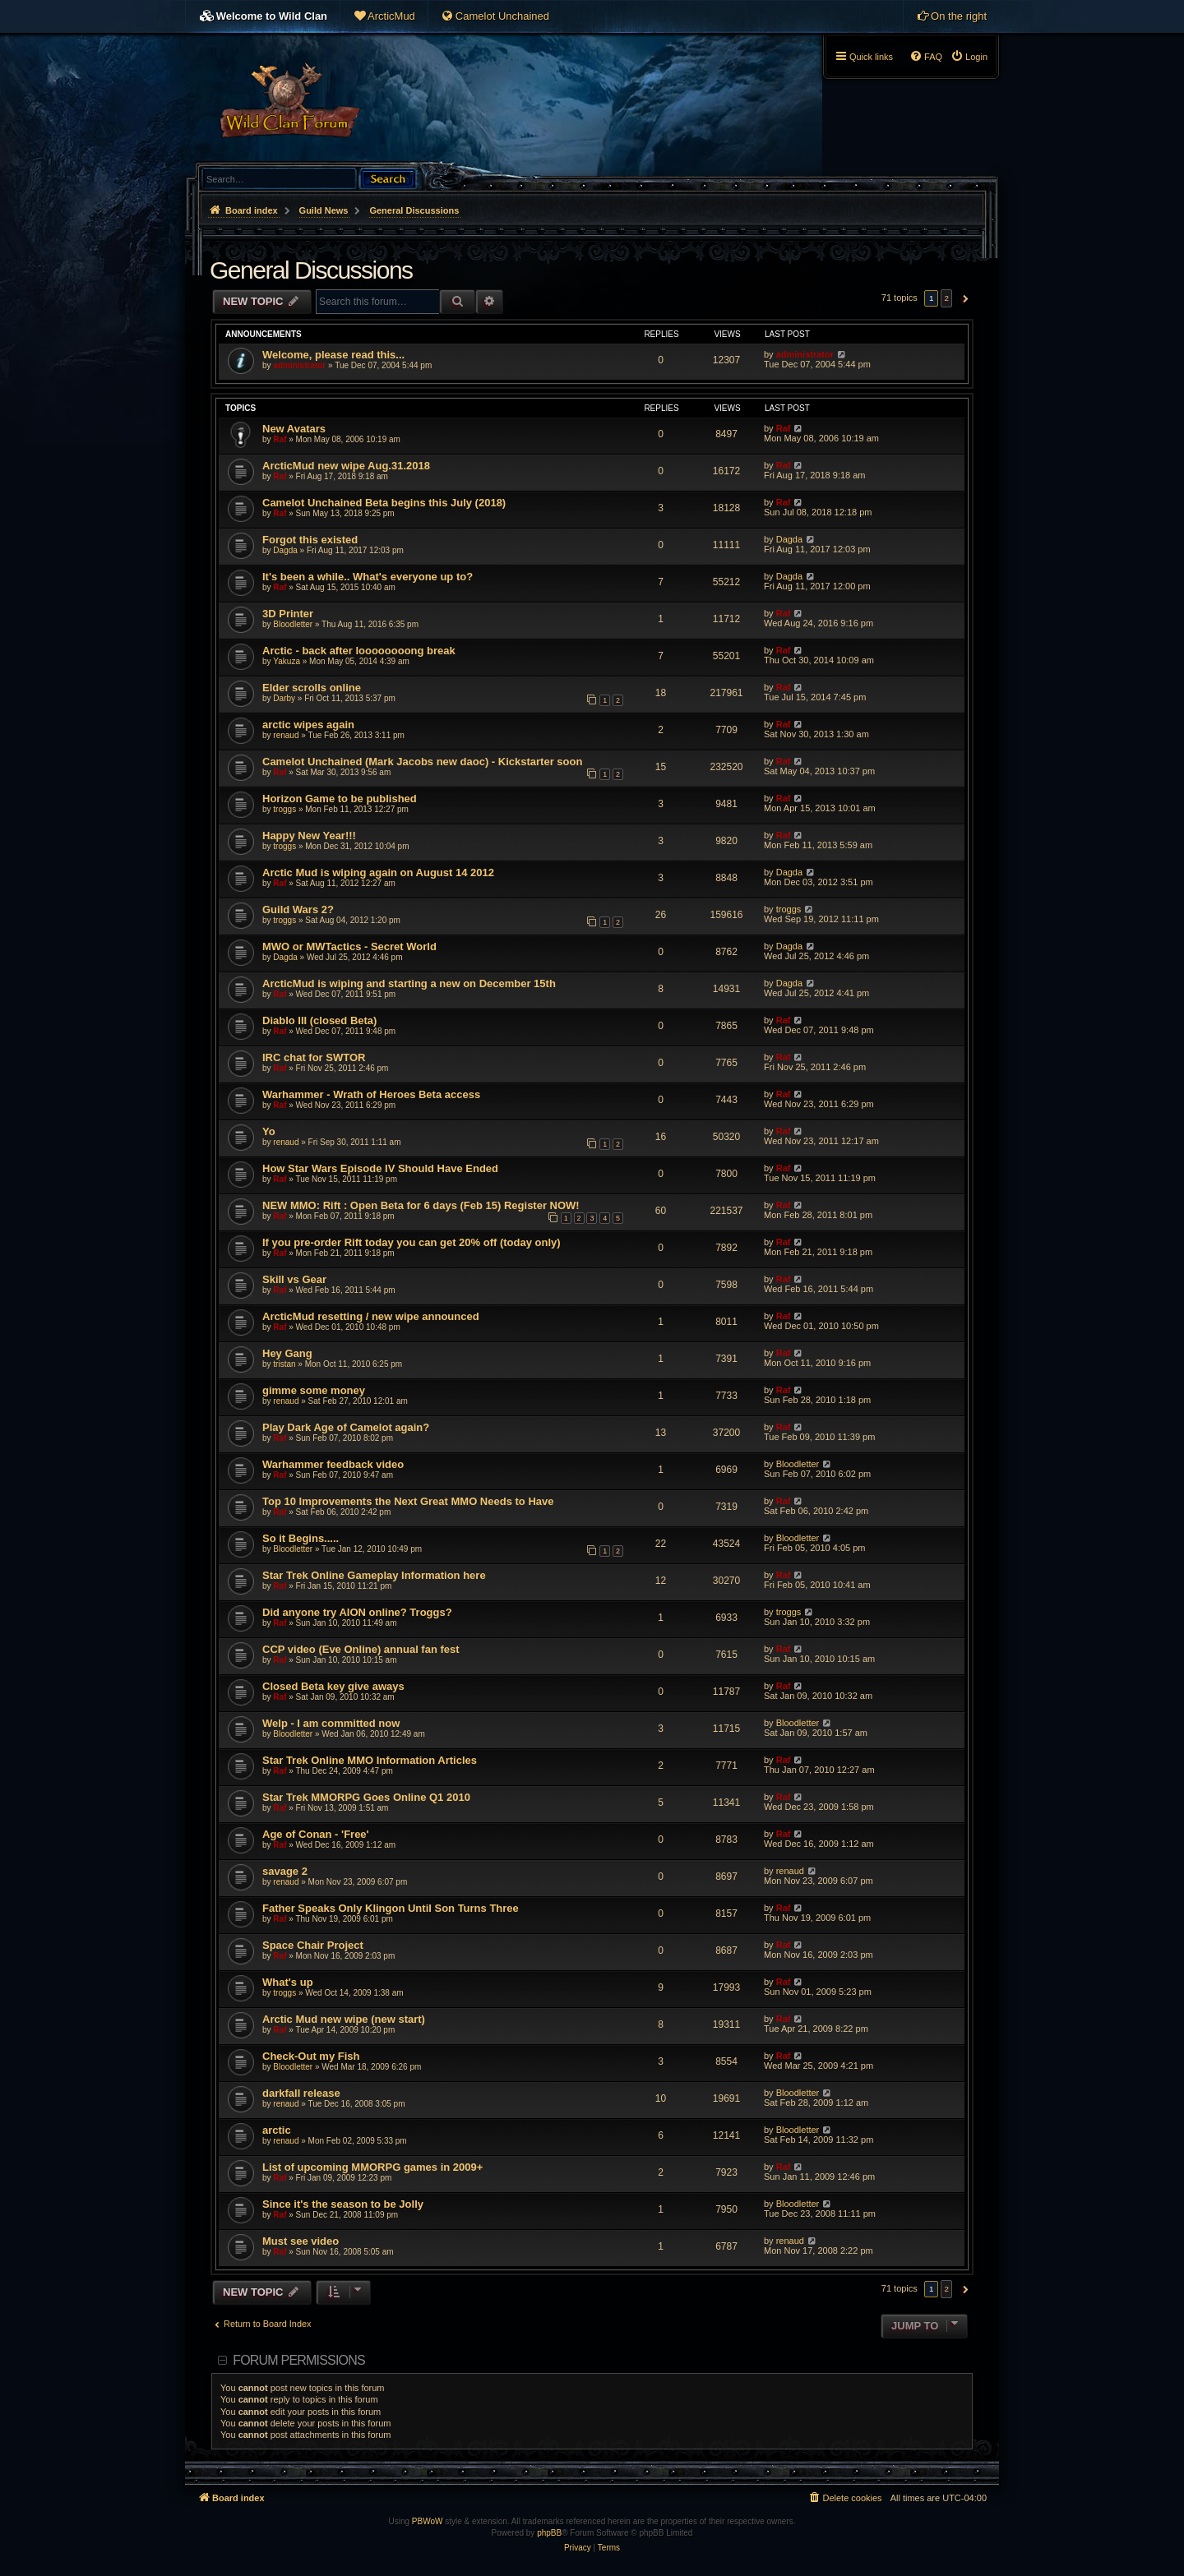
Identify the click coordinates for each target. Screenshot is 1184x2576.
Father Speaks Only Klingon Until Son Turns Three (390, 1908)
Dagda (285, 550)
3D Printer (287, 613)
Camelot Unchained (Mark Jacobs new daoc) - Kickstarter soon (422, 761)
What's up (287, 1982)
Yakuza (286, 661)
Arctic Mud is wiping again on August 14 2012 (378, 872)
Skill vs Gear (294, 1279)
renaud (285, 735)
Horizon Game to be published (339, 798)
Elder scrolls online (311, 687)
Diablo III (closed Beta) (319, 1020)
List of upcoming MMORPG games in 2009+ (372, 2167)
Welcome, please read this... (333, 355)
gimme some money (313, 1390)
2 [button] (946, 297)
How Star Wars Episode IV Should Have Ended (380, 1168)
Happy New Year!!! (309, 835)
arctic (276, 2130)
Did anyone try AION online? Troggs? (357, 1612)
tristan (284, 1364)
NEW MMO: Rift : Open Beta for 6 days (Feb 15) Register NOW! (421, 1205)
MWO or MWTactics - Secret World (349, 946)
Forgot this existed (310, 539)
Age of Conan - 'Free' (315, 1834)
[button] (963, 298)
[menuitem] (384, 16)
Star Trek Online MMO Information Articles (369, 1760)
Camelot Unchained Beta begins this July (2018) (384, 502)
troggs (284, 809)
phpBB (549, 2532)
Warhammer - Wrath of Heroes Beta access (371, 1094)
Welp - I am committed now (331, 1723)
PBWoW (427, 2521)
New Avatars (294, 428)
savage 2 (285, 1871)
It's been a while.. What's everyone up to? (367, 576)
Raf (279, 439)
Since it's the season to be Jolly (342, 2204)
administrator (299, 365)
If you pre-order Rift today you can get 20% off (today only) (411, 1242)
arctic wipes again (308, 724)
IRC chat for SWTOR (313, 1057)
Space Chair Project (312, 1945)
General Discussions (311, 270)
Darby (284, 698)
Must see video (300, 2241)
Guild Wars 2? (298, 909)
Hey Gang (287, 1353)
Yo (268, 1131)
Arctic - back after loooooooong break (359, 650)
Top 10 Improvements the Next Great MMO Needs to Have (407, 1501)
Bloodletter (292, 624)
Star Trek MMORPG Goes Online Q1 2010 (366, 1797)
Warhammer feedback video (333, 1464)
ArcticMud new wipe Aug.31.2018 (346, 465)
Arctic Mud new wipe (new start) (343, 2019)
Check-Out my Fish (310, 2056)
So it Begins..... (300, 1538)
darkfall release (301, 2093)
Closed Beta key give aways (333, 1686)
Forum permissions (299, 2360)
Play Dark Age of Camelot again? (345, 1427)
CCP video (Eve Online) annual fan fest (361, 1649)
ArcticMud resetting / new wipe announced (370, 1316)
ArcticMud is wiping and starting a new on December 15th (409, 983)
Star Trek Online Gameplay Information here (374, 1575)
